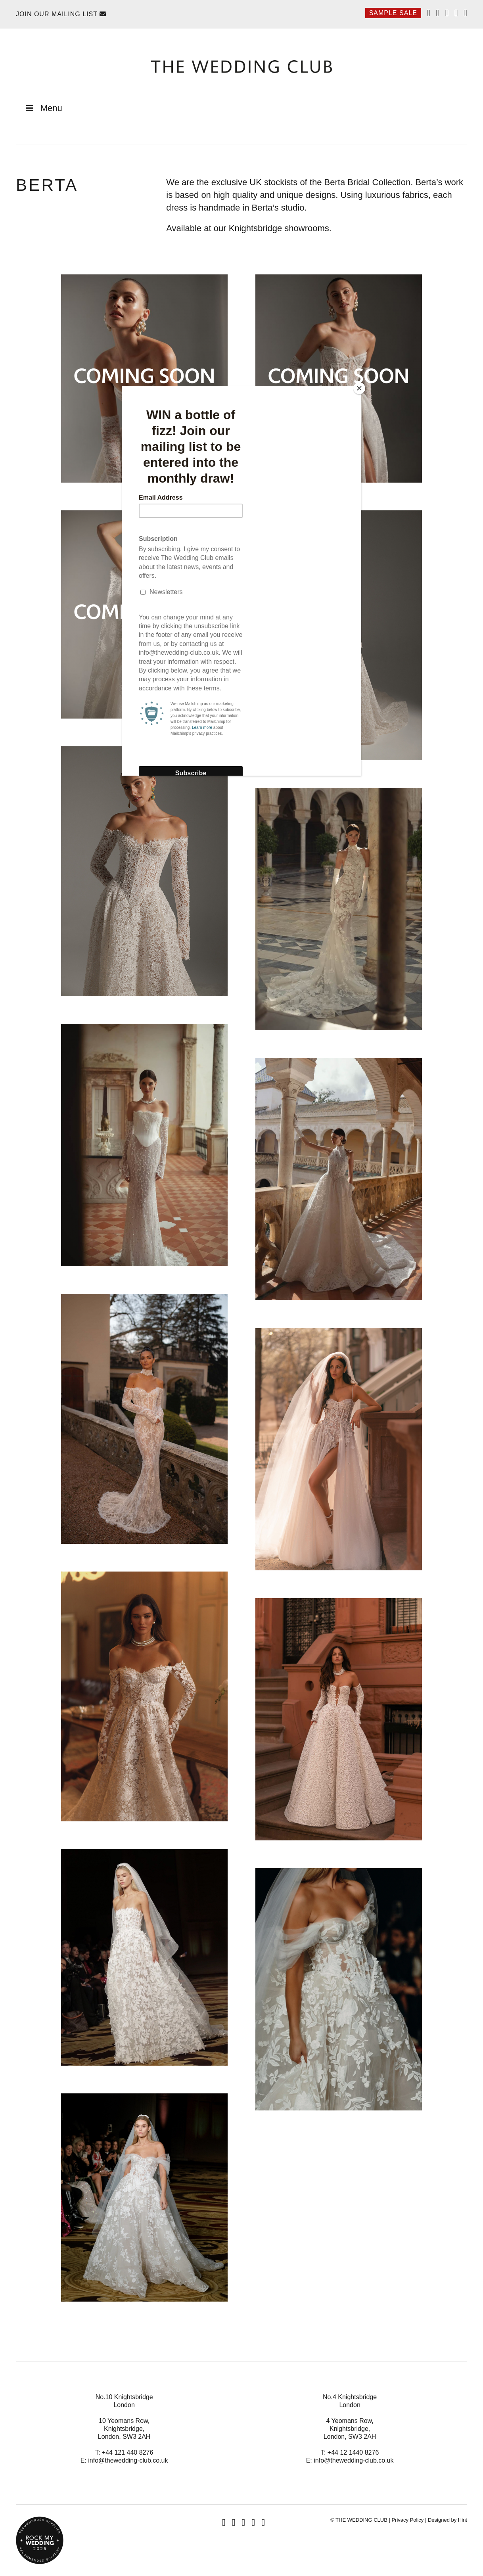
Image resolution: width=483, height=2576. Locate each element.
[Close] (359, 388)
